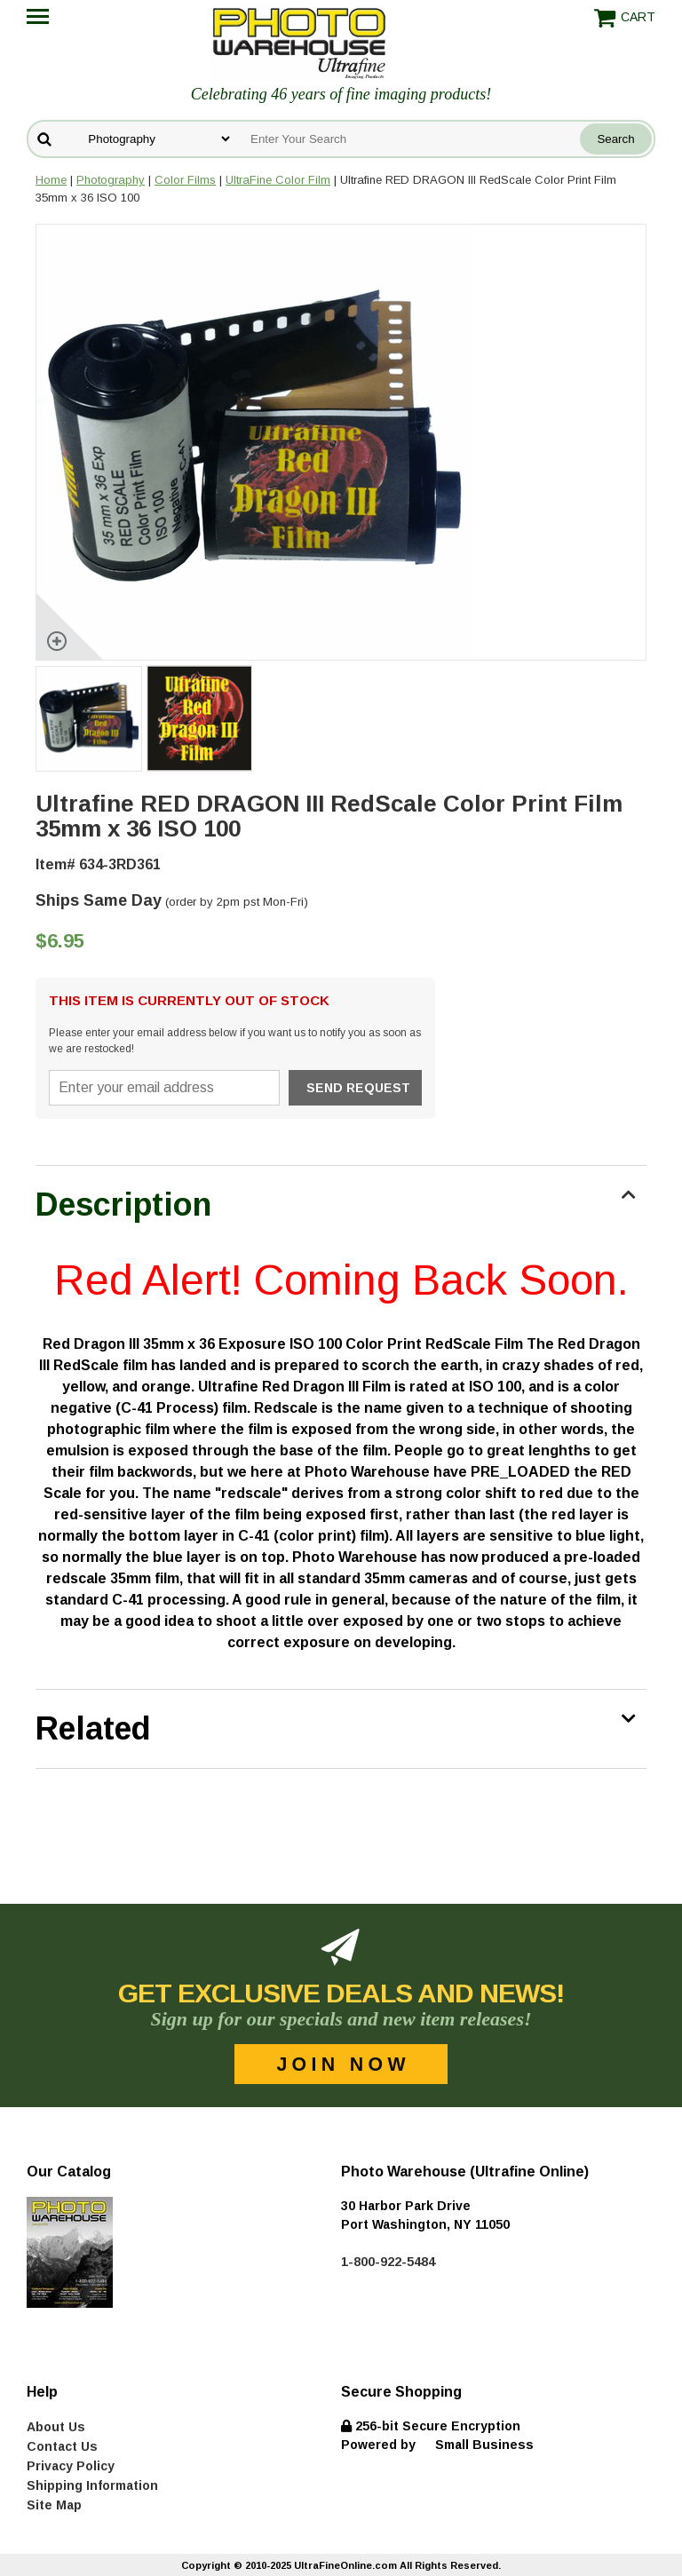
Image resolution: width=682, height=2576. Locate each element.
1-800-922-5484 (388, 2262)
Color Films (185, 179)
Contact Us (62, 2446)
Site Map (54, 2505)
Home (51, 179)
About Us (56, 2427)
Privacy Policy (71, 2466)
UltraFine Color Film (278, 179)
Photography (110, 179)
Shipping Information (92, 2485)
